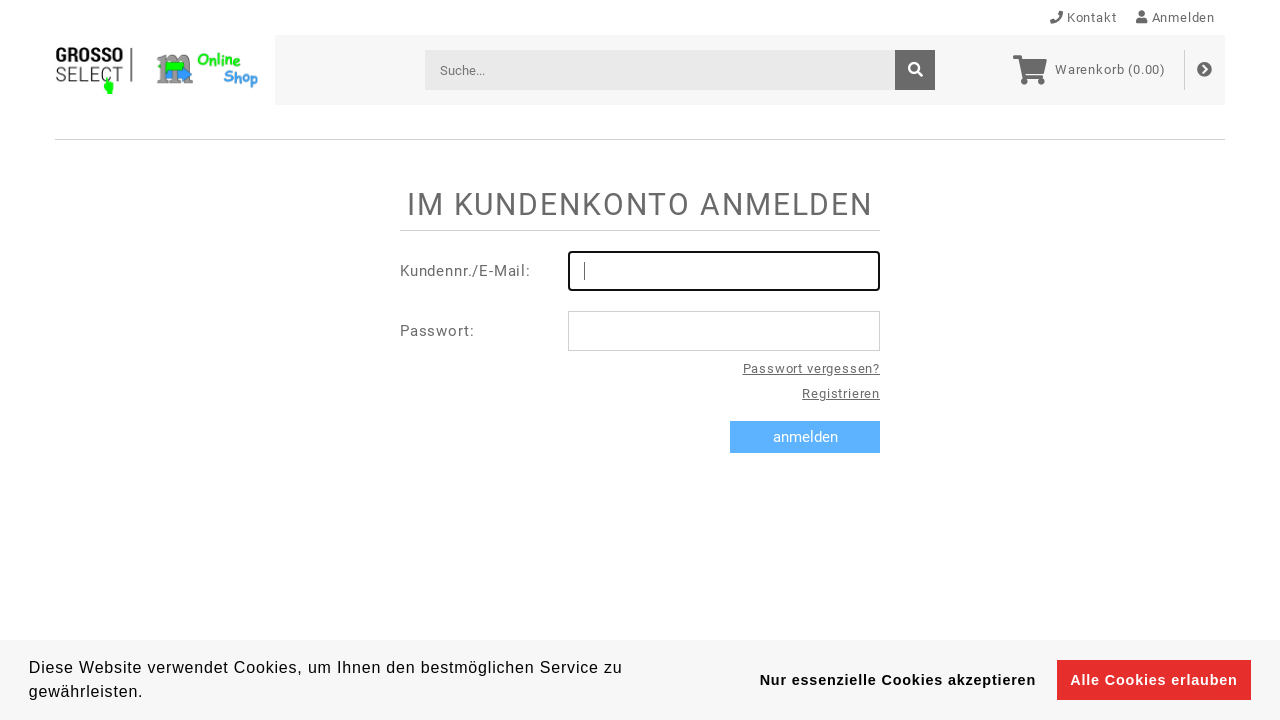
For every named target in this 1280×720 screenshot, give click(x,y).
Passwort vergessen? (811, 368)
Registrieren (841, 393)
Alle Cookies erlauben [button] (1153, 680)
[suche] (915, 70)
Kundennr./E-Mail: (640, 271)
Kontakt (1083, 17)
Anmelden (1175, 17)
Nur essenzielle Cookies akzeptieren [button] (898, 680)
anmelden (805, 437)
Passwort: (640, 331)
